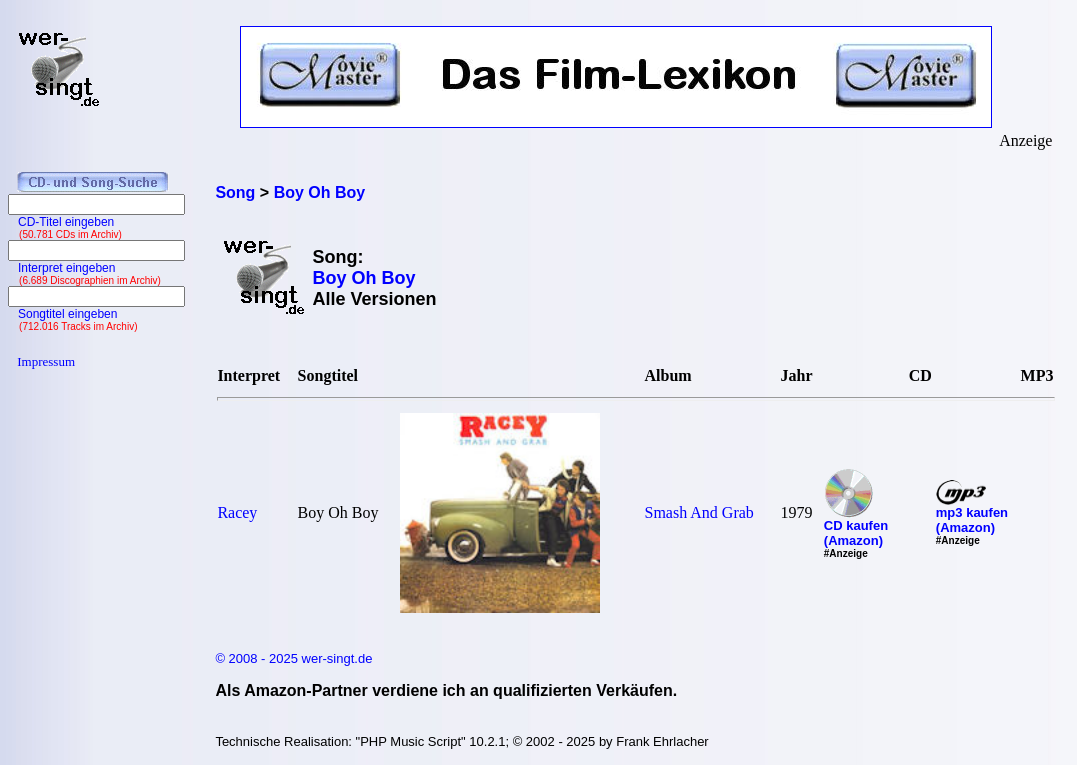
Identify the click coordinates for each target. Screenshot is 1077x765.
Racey (237, 512)
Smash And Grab (699, 512)
